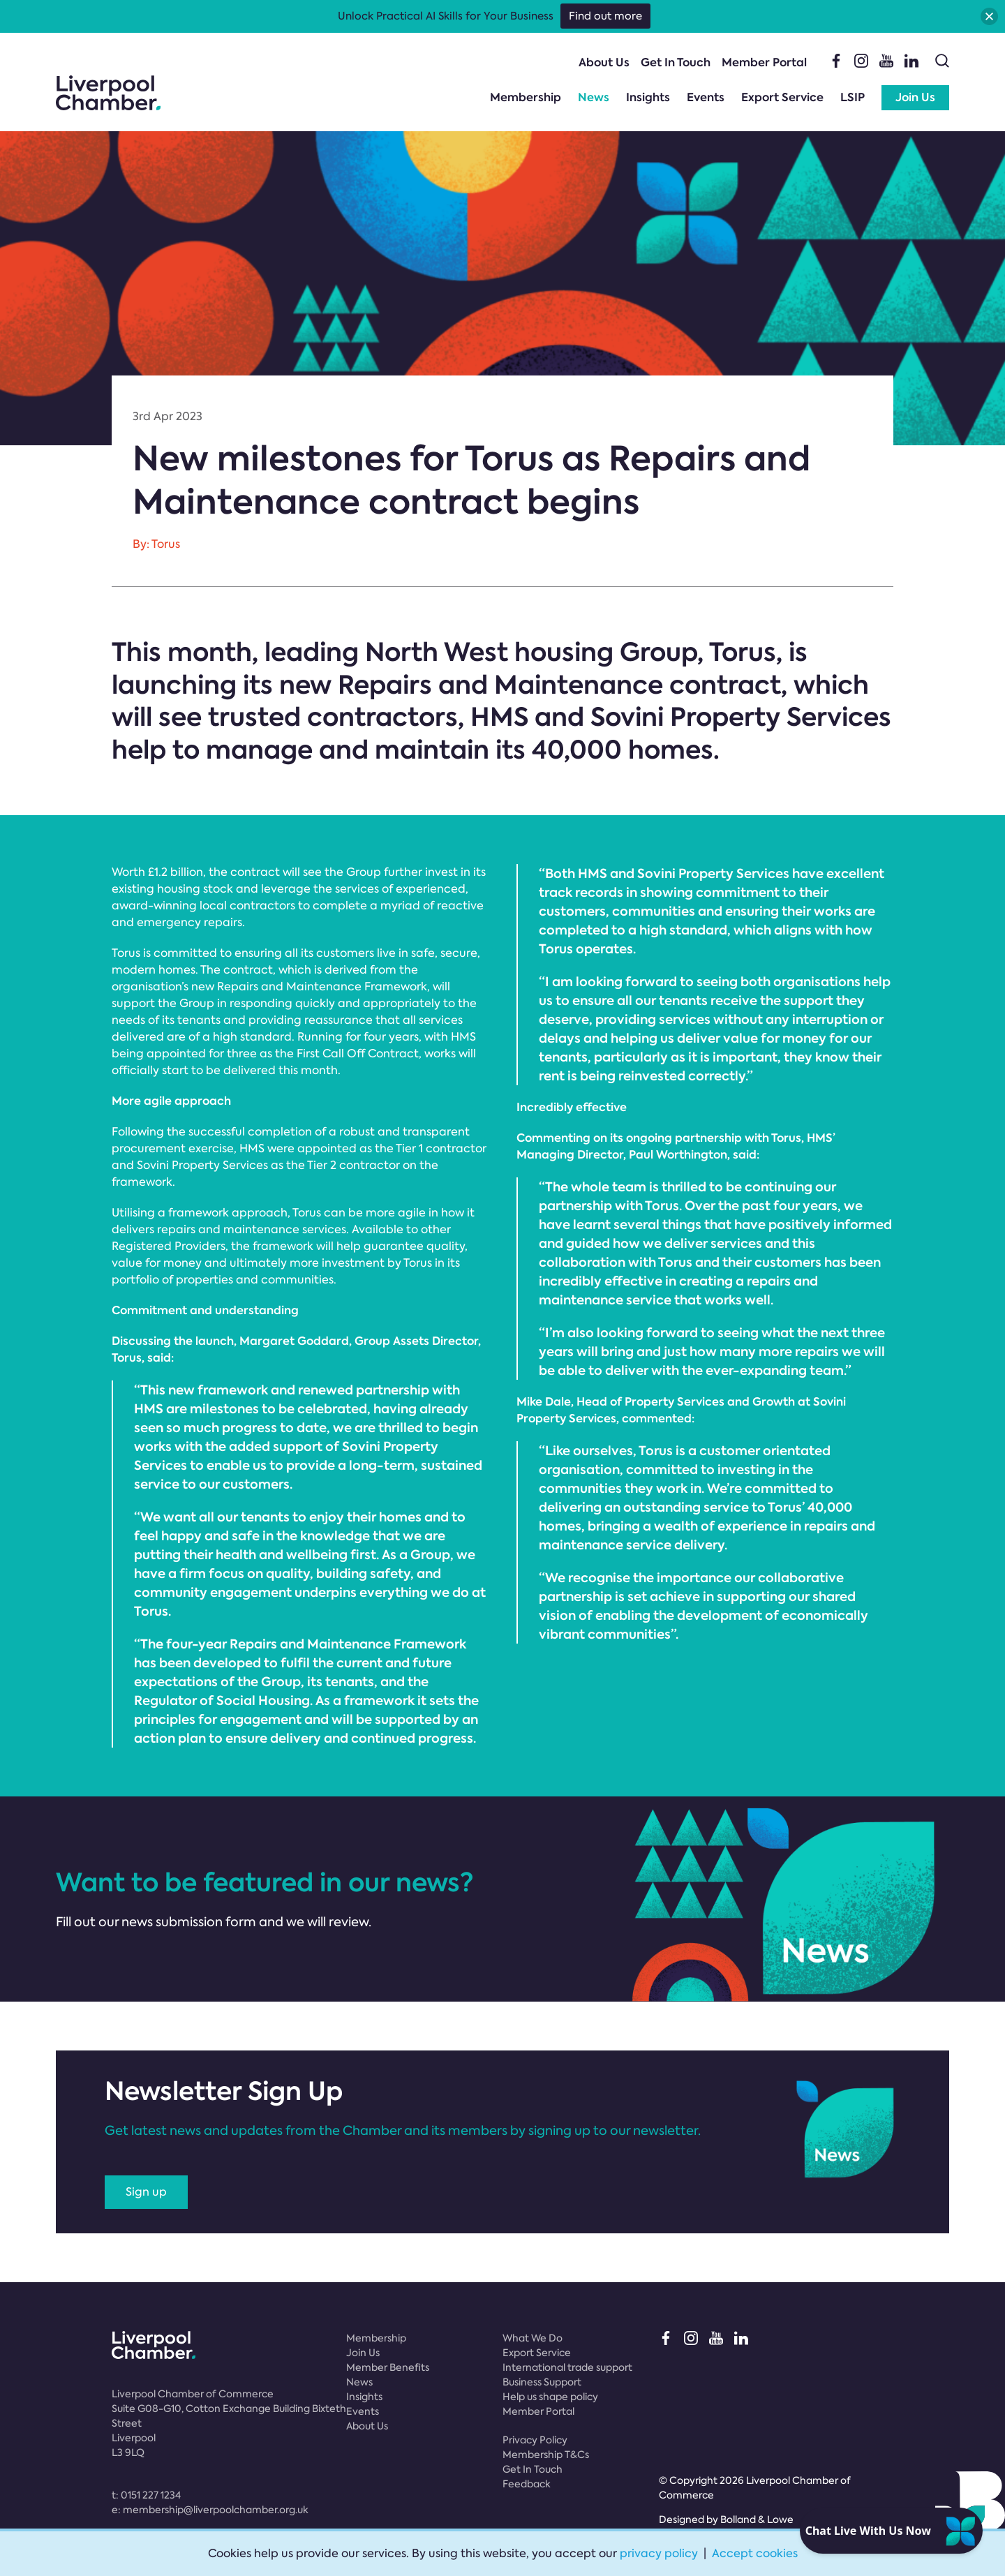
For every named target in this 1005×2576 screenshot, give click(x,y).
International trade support (567, 2367)
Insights (648, 97)
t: (146, 2495)
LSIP (852, 97)
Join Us (915, 97)
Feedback (526, 2484)
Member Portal (764, 62)
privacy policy (659, 2553)
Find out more (605, 16)
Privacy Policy (534, 2440)
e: (210, 2509)
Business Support (541, 2382)
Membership (525, 97)
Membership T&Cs (545, 2454)
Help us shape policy (550, 2396)
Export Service (782, 97)
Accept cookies (755, 2553)
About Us (604, 62)
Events (705, 97)
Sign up (146, 2191)
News (593, 97)
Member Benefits (387, 2367)
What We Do (532, 2338)
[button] (989, 16)
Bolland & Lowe (757, 2519)
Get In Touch (675, 62)
